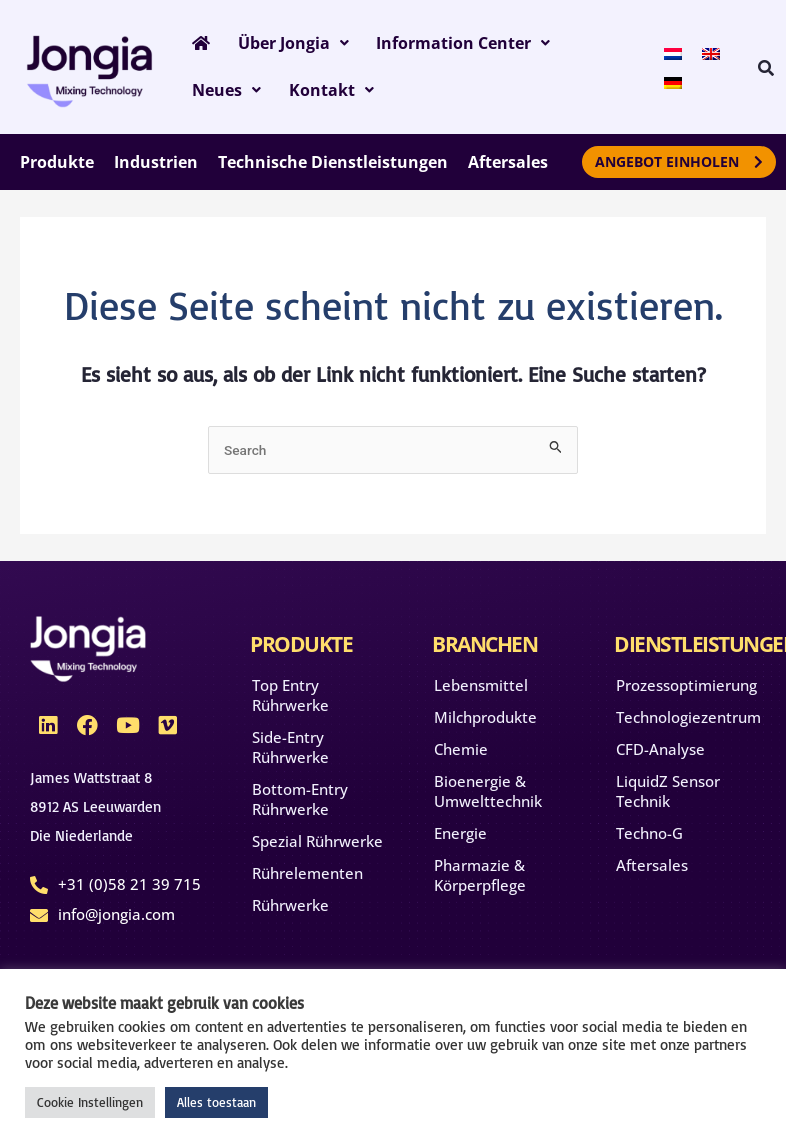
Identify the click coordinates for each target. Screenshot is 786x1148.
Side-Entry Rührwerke (290, 753)
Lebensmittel (481, 691)
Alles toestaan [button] (216, 1102)
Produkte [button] (57, 168)
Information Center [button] (445, 45)
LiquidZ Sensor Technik (668, 797)
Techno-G (649, 839)
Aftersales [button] (508, 168)
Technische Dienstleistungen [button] (333, 168)
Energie (460, 839)
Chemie (461, 755)
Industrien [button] (156, 168)
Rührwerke (290, 911)
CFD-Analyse (660, 755)
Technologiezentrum (686, 723)
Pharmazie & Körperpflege (480, 881)
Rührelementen (307, 879)
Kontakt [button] (231, 95)
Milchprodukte (485, 723)
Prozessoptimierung (686, 691)
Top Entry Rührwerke (290, 701)
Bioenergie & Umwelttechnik (488, 797)
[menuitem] (666, 54)
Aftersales (652, 871)
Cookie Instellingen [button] (90, 1102)
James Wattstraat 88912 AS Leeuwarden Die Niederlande (95, 813)
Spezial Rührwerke (317, 847)
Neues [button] (586, 45)
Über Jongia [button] (282, 45)
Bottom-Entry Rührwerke (300, 805)
